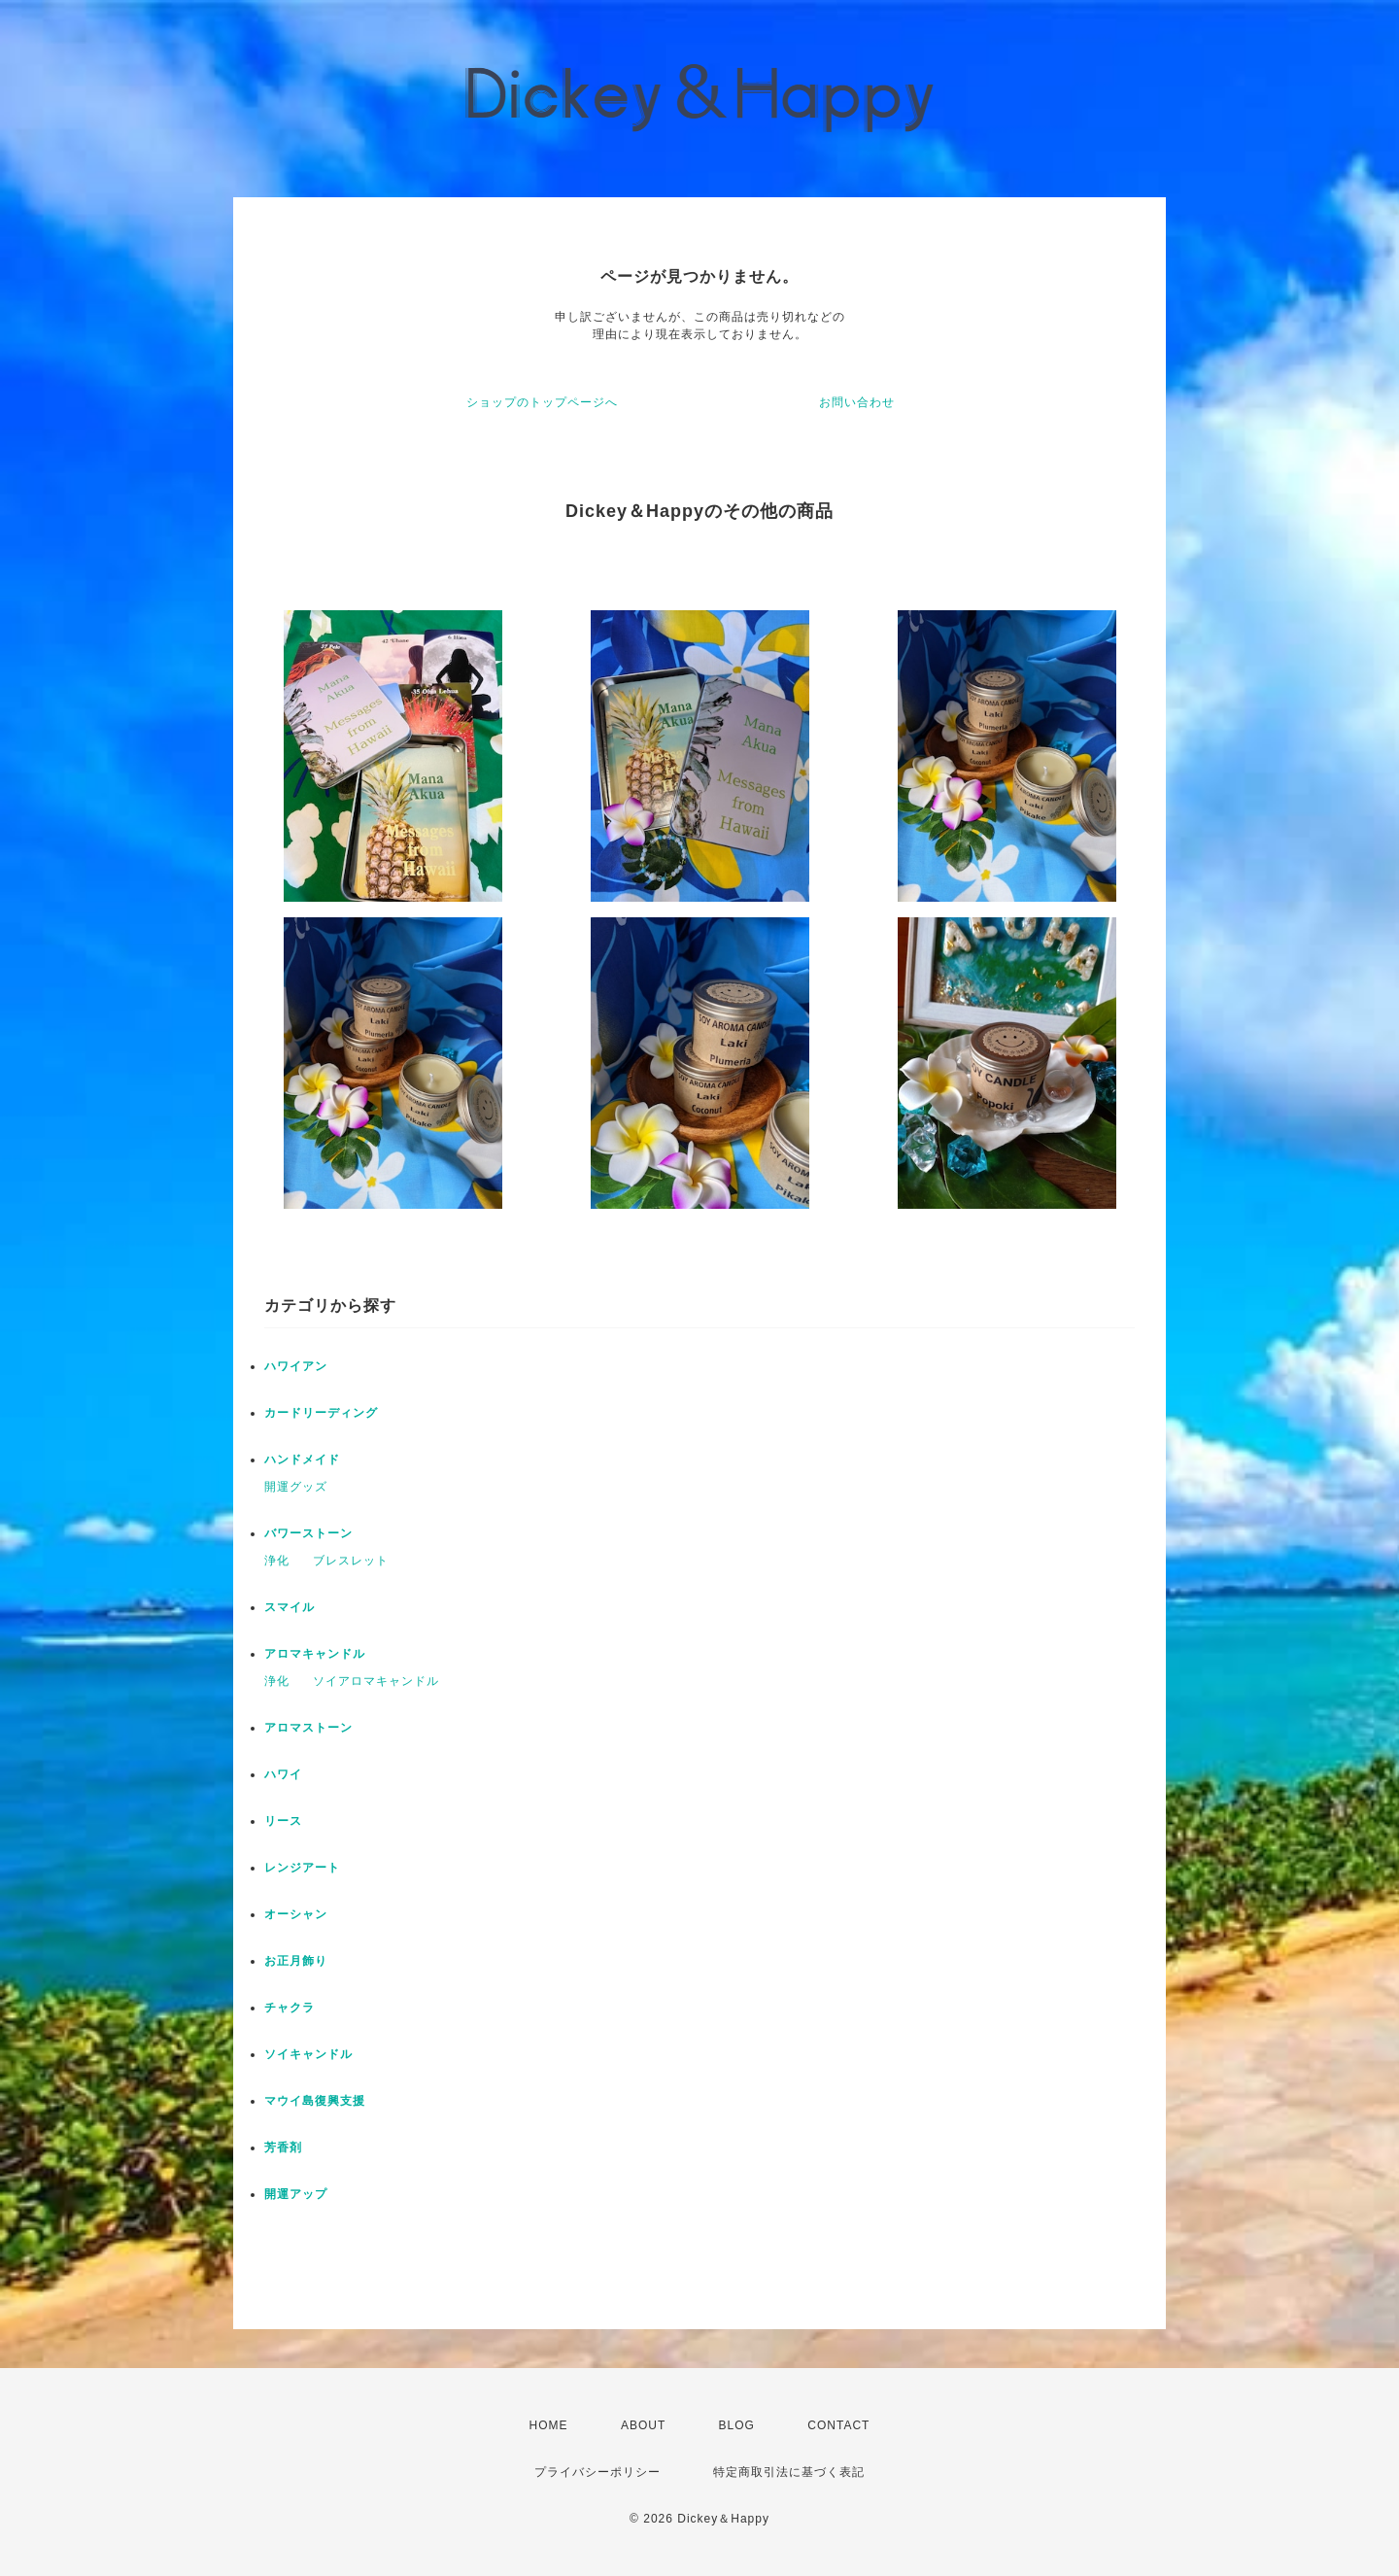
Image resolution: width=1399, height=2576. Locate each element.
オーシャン (295, 1914)
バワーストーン (308, 1533)
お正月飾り (295, 1961)
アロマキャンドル (314, 1654)
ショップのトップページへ (542, 402)
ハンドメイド (302, 1459)
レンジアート (302, 1867)
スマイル (289, 1607)
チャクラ (289, 2007)
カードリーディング (321, 1413)
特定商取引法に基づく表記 (789, 2472)
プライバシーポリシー (597, 2472)
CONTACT (838, 2425)
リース (283, 1821)
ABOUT (643, 2425)
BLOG (737, 2425)
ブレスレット (351, 1560)
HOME (548, 2425)
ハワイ (283, 1774)
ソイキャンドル (308, 2054)
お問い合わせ (857, 402)
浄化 (277, 1560)
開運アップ (295, 2194)
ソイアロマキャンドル (376, 1681)
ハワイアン (295, 1366)
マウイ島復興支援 (314, 2101)
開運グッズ (295, 1487)
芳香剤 (283, 2147)
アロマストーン (308, 1728)
